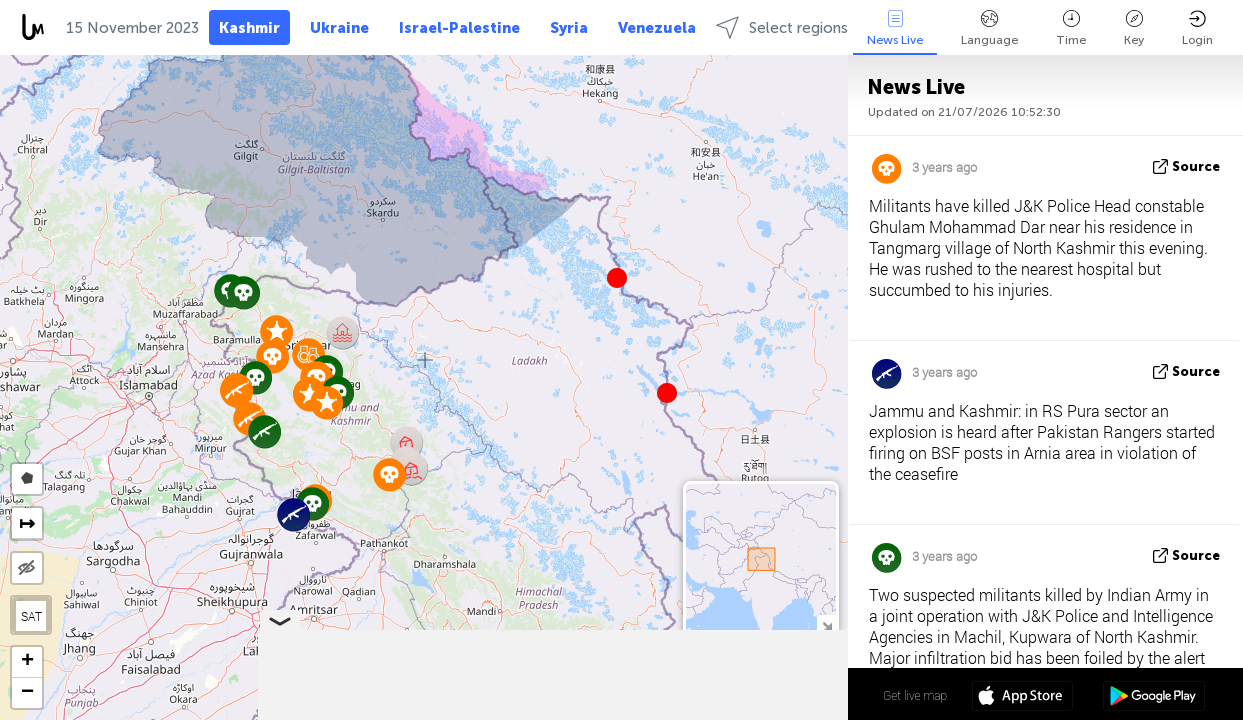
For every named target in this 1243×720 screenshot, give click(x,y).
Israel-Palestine (459, 28)
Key (1134, 28)
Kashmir (249, 28)
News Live (895, 28)
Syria (569, 28)
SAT (31, 616)
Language (989, 28)
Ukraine (339, 28)
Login (1197, 28)
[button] (667, 393)
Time (1071, 28)
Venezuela (657, 28)
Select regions (782, 27)
